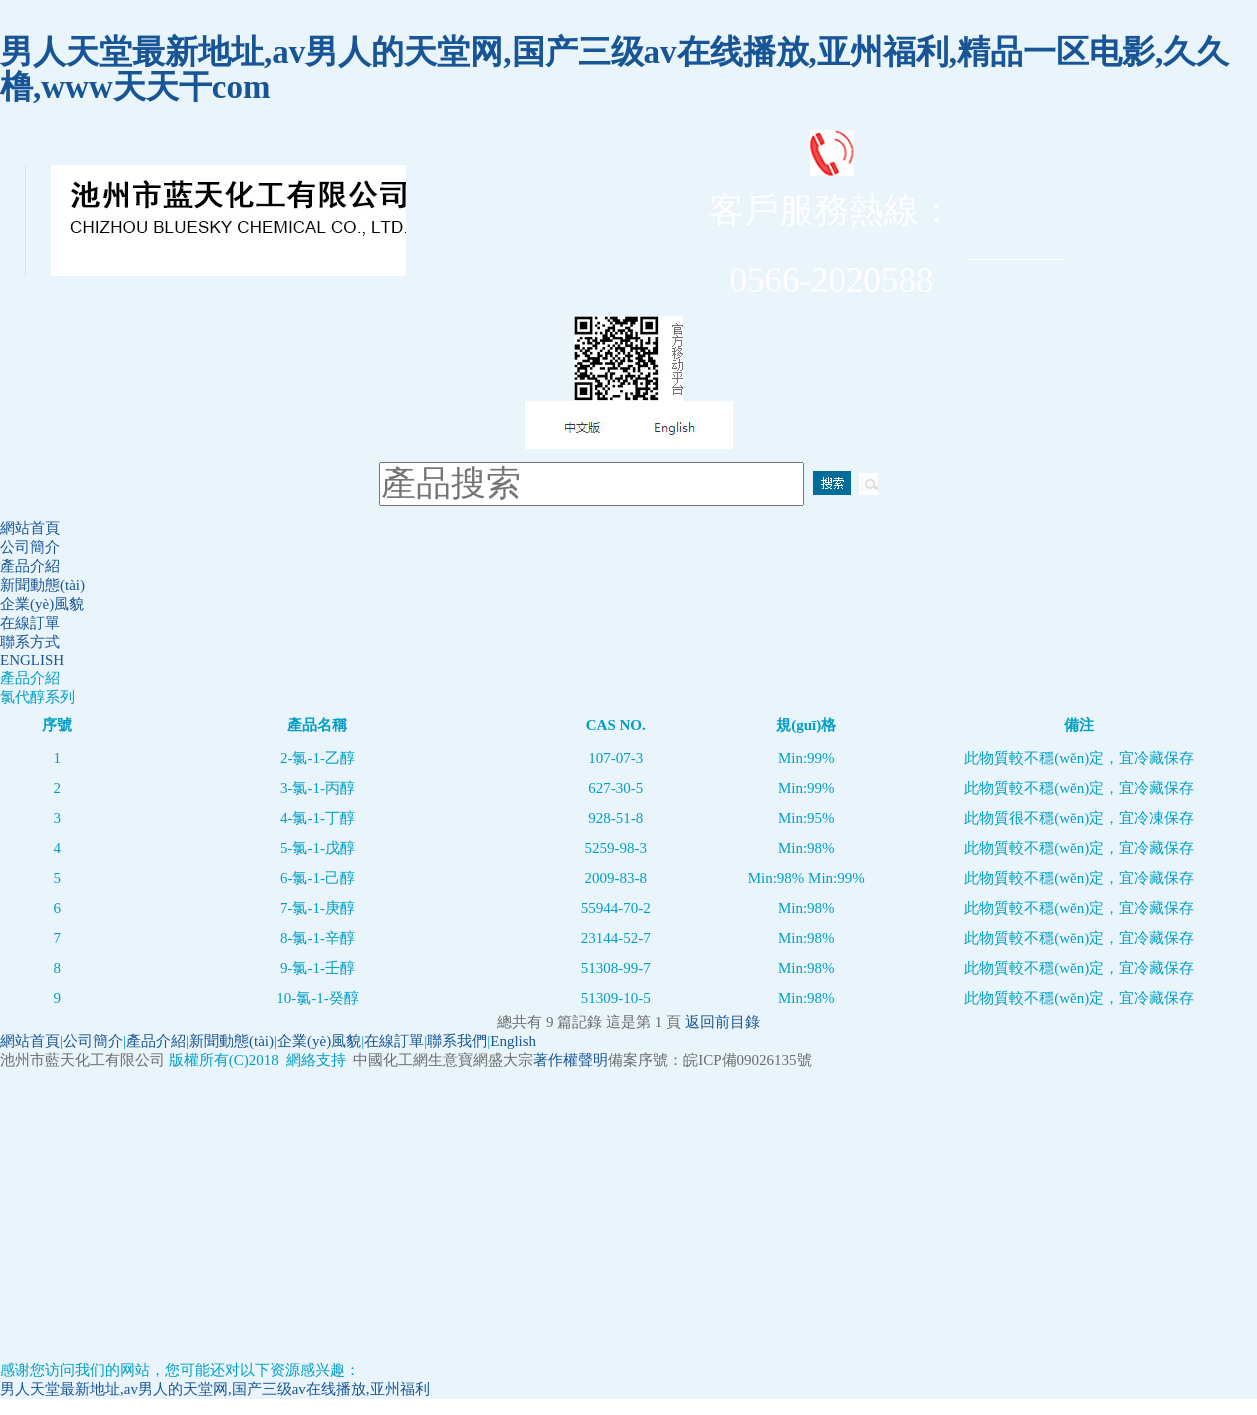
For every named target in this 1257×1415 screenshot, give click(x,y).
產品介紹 (30, 566)
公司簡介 (30, 547)
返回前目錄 (722, 1022)
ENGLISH (32, 660)
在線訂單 (30, 623)
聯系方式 (30, 642)
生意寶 (450, 1060)
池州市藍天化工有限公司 (84, 1060)
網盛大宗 (503, 1060)
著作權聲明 (570, 1060)
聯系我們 (457, 1041)
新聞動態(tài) (42, 585)
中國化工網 (390, 1060)
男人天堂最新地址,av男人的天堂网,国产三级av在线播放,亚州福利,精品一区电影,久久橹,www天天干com (614, 69)
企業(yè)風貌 (42, 604)
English (513, 1041)
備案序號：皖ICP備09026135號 (709, 1060)
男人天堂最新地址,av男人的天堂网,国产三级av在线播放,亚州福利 (215, 1389)
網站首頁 (30, 528)
